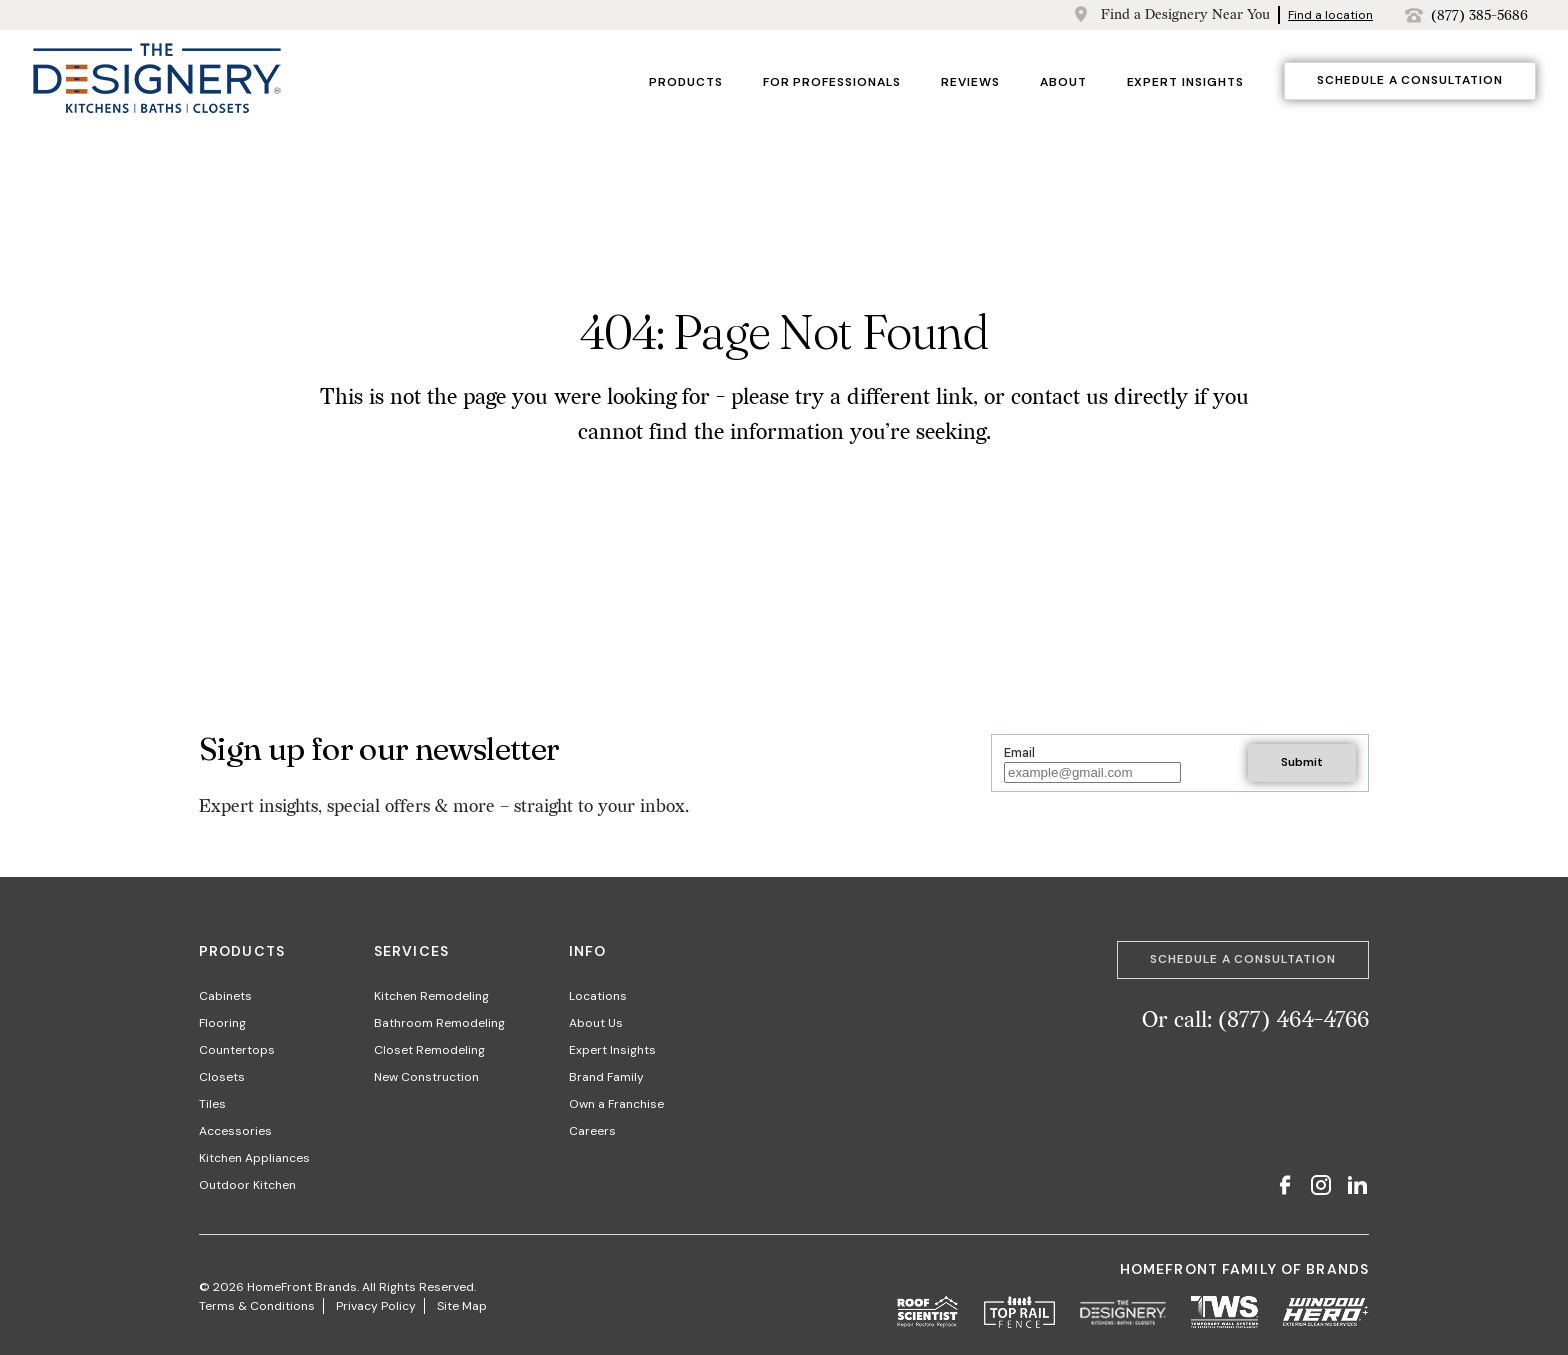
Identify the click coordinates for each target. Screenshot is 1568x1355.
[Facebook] (1285, 1187)
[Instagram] (1321, 1187)
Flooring (222, 1023)
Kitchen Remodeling (431, 996)
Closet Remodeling (429, 1050)
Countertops (237, 1050)
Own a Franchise (616, 1104)
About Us (596, 1023)
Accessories (235, 1131)
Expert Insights (1185, 82)
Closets (222, 1077)
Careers (592, 1131)
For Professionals (832, 82)
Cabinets (225, 996)
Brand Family (606, 1077)
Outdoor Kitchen (247, 1185)
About (1063, 82)
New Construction (426, 1077)
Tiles (212, 1104)
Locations (598, 996)
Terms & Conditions (257, 1306)
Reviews (970, 82)
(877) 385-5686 (1479, 15)
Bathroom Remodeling (439, 1023)
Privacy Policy (376, 1306)
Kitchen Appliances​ (254, 1158)
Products (686, 82)
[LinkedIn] (1357, 1187)
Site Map (462, 1306)
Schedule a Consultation (1410, 80)
